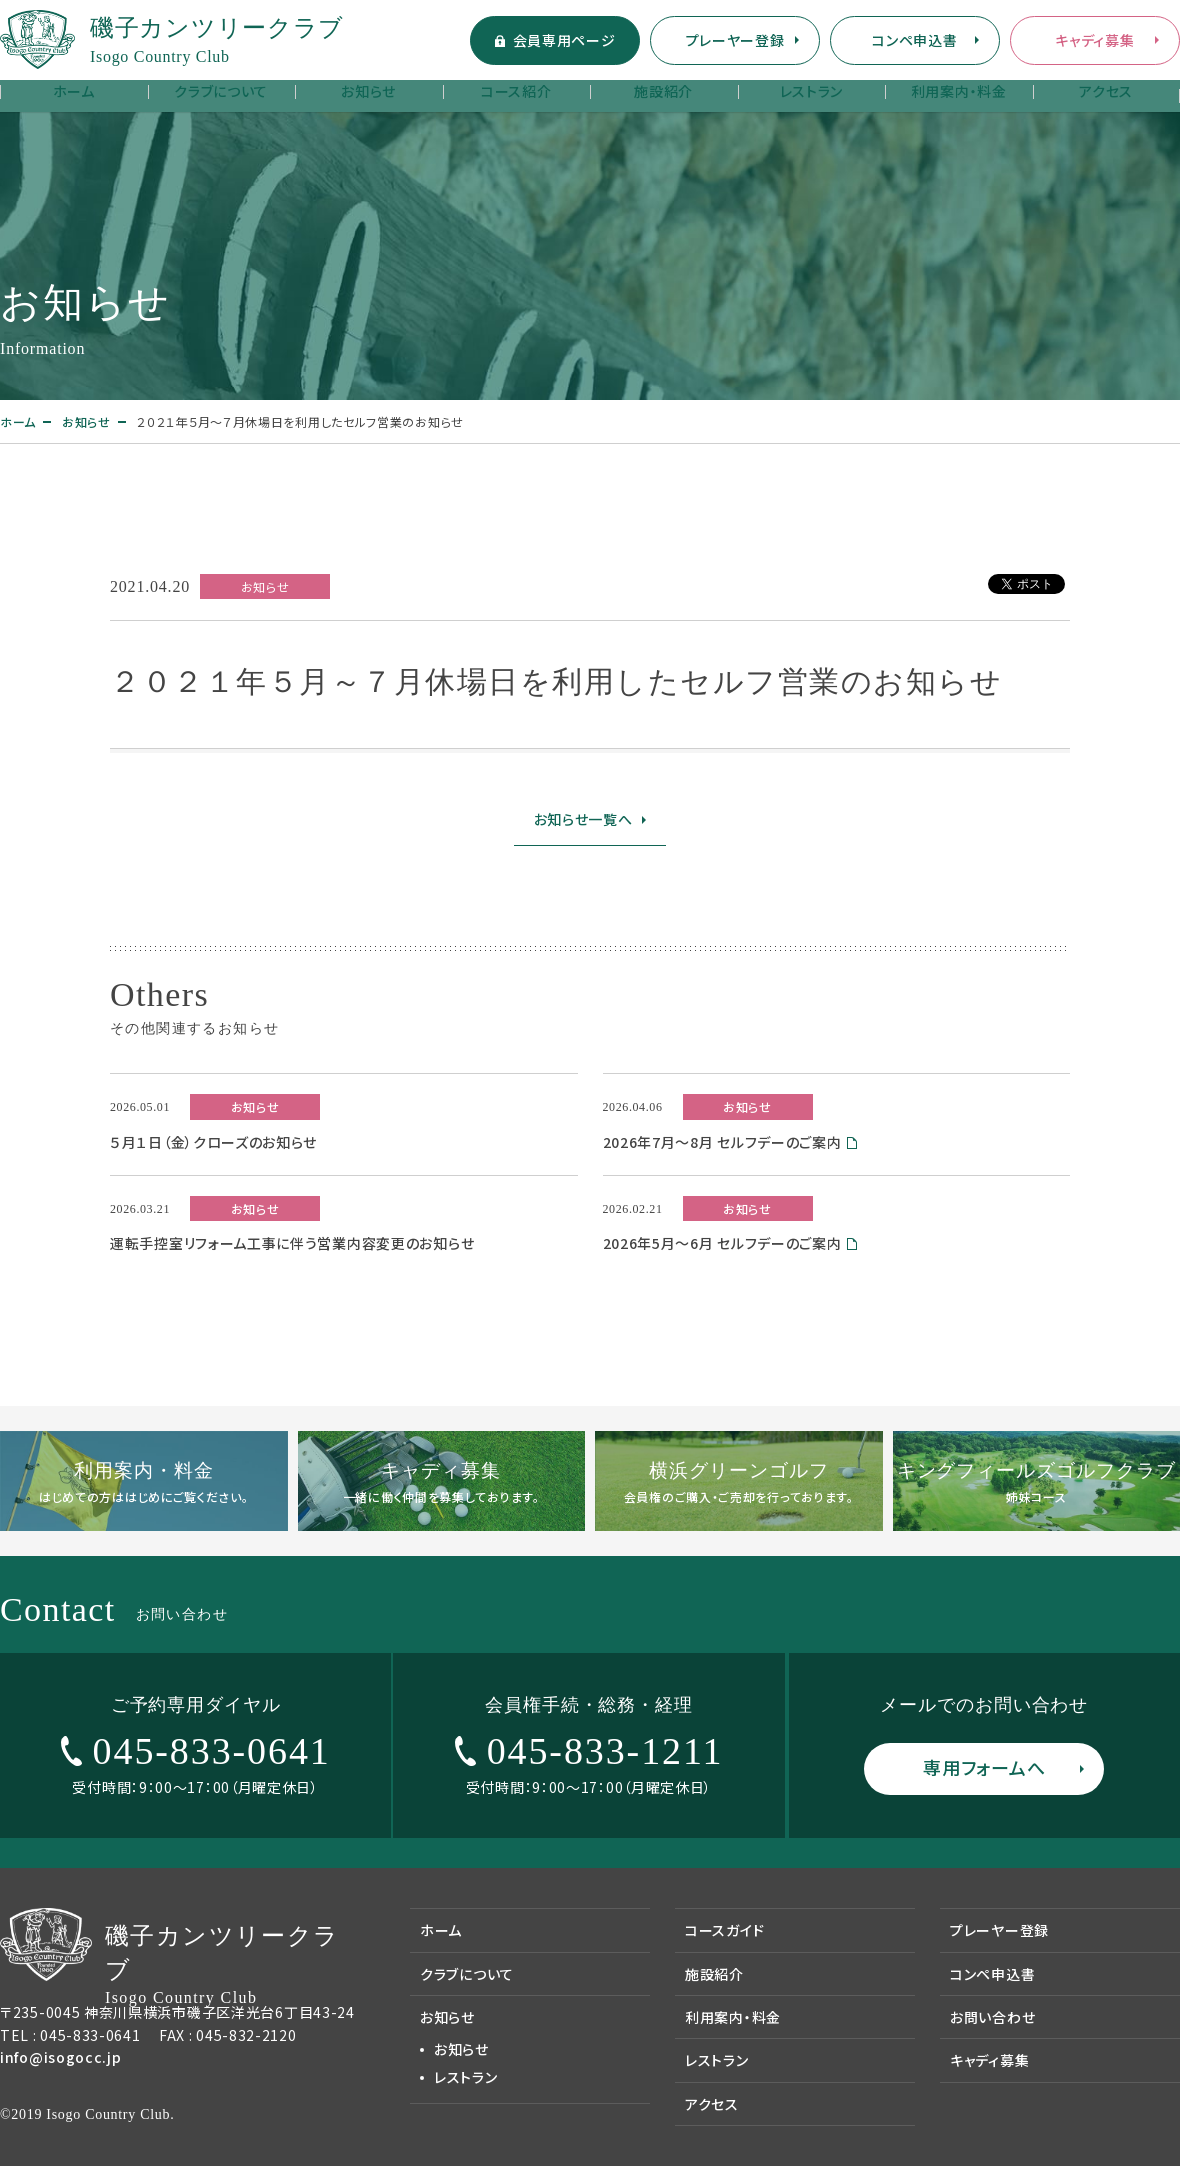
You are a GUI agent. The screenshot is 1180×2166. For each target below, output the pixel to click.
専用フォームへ (984, 1767)
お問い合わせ (992, 2017)
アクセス (1106, 91)
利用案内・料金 (959, 91)
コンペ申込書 (914, 40)
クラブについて (221, 91)
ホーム (74, 91)
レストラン (812, 91)
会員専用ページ (564, 40)
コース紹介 (516, 91)
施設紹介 (663, 91)
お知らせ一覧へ (583, 819)
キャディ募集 (1094, 40)
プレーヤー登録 (735, 40)
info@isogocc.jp (61, 2057)
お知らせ (368, 91)
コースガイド (724, 1930)
